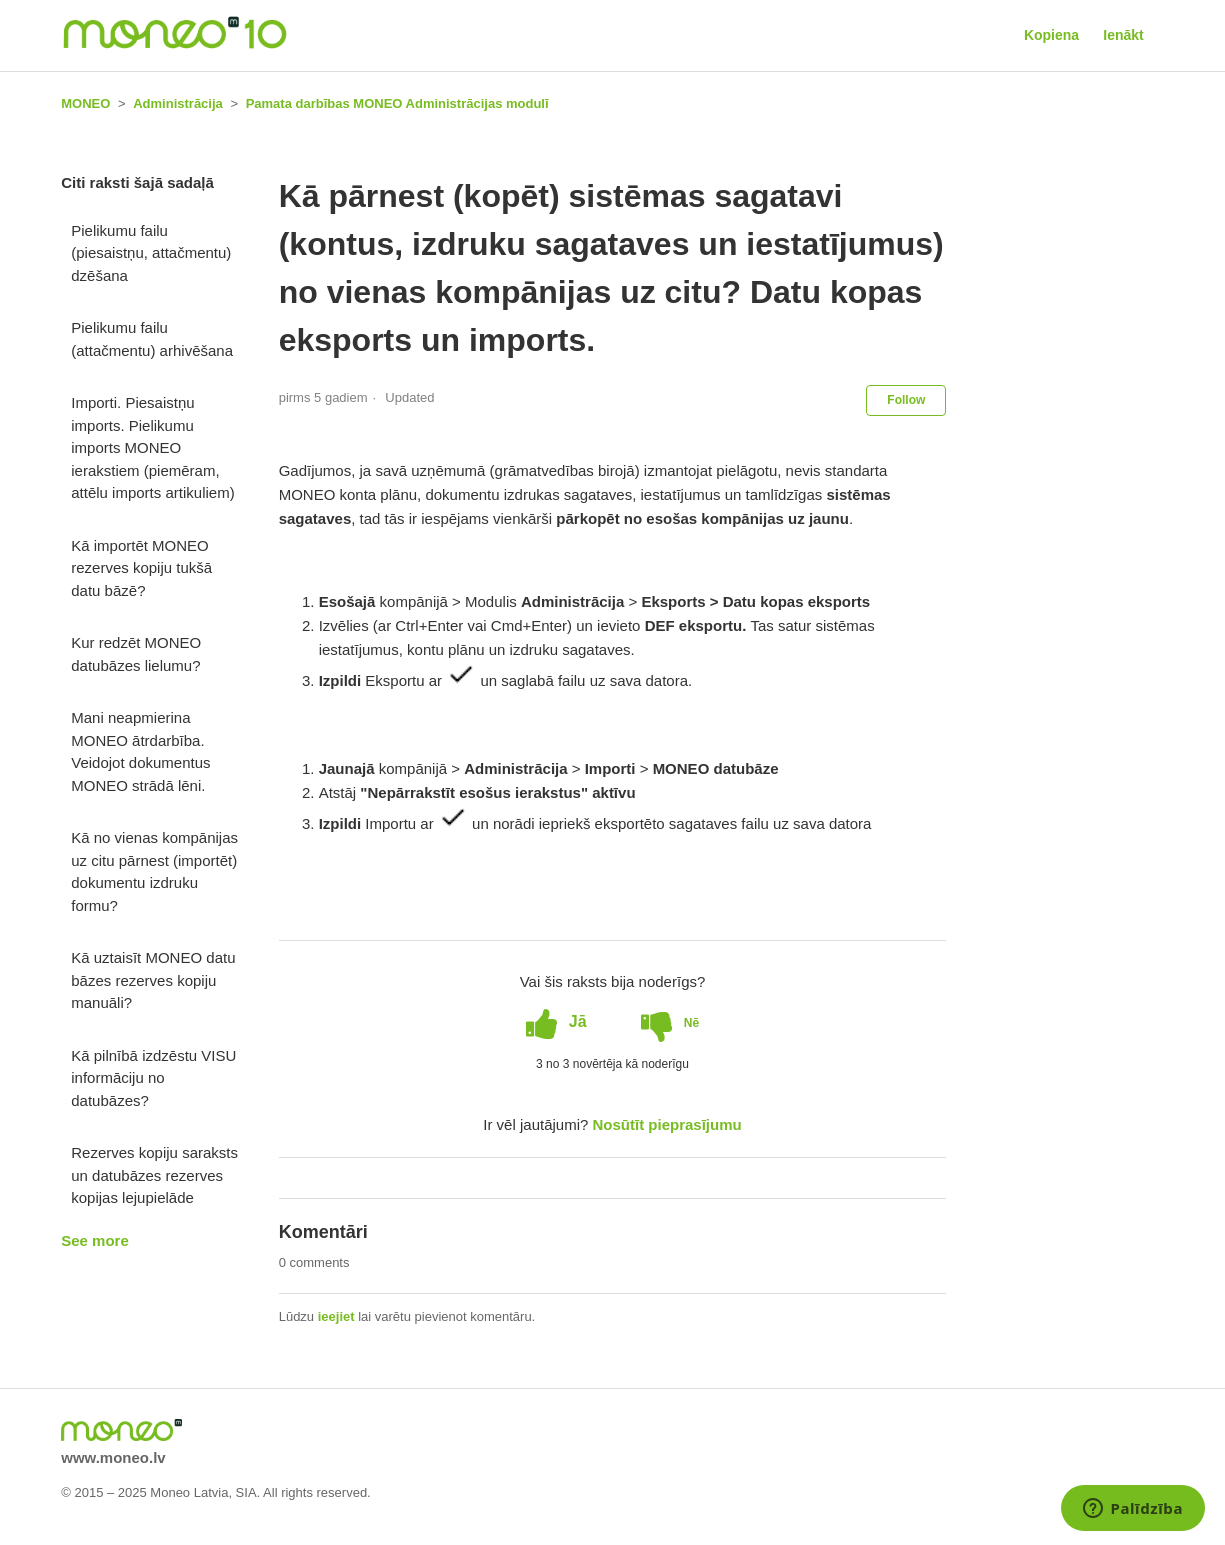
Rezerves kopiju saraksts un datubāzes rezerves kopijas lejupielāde (154, 1175)
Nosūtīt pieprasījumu (667, 1124)
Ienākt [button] (1123, 35)
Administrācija (178, 103)
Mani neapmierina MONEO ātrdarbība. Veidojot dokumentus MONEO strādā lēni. (140, 751)
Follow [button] (906, 400)
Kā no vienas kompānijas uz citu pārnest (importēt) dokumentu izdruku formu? (154, 871)
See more (95, 1240)
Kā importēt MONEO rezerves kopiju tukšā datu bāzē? (141, 568)
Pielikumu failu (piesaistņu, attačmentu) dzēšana (151, 253)
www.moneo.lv (113, 1457)
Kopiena (1051, 35)
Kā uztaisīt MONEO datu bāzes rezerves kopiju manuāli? (153, 980)
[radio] (556, 1022)
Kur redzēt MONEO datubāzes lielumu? (136, 654)
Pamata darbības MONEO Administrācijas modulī (397, 103)
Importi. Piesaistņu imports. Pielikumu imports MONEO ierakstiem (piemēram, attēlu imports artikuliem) (152, 447)
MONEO (85, 103)
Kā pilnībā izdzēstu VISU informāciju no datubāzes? (153, 1078)
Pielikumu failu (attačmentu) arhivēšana (152, 339)
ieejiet (336, 1316)
